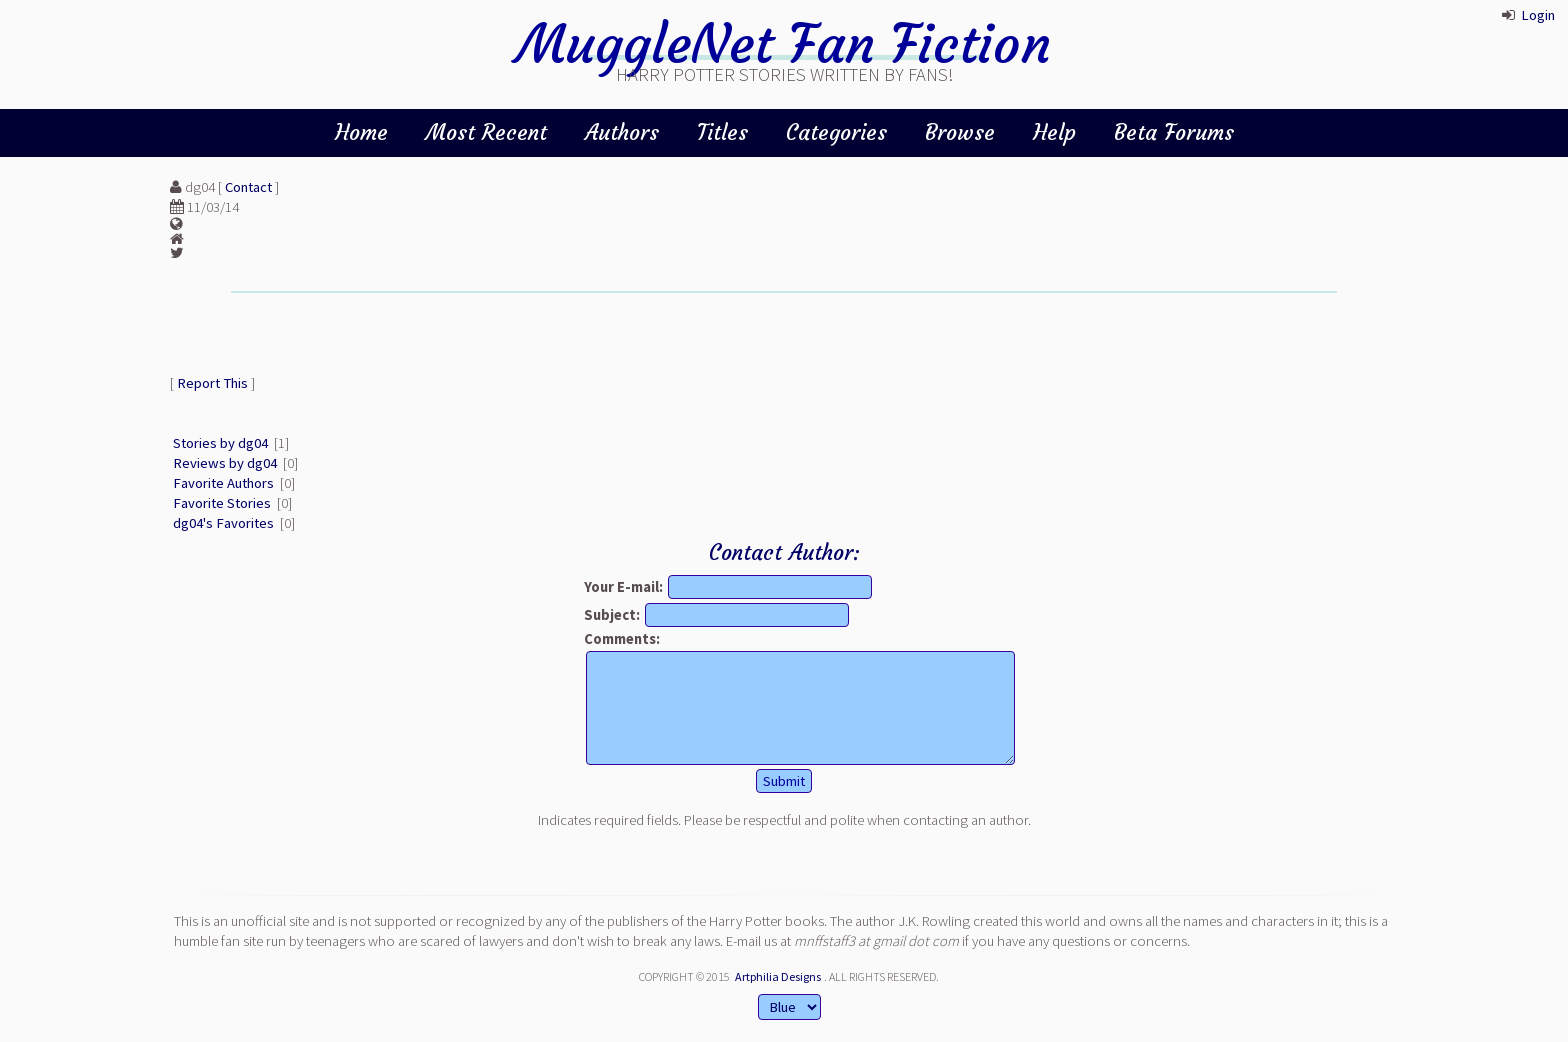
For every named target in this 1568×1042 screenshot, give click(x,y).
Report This (212, 383)
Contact (248, 187)
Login (1538, 15)
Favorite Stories (222, 503)
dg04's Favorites (223, 523)
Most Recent (486, 132)
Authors (622, 132)
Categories (836, 132)
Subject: (612, 615)
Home (361, 132)
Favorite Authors (223, 483)
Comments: (622, 639)
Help (1054, 132)
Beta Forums (1174, 132)
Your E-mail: (623, 587)
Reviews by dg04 (225, 463)
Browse (960, 132)
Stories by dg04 (220, 443)
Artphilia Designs (778, 976)
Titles (722, 132)
